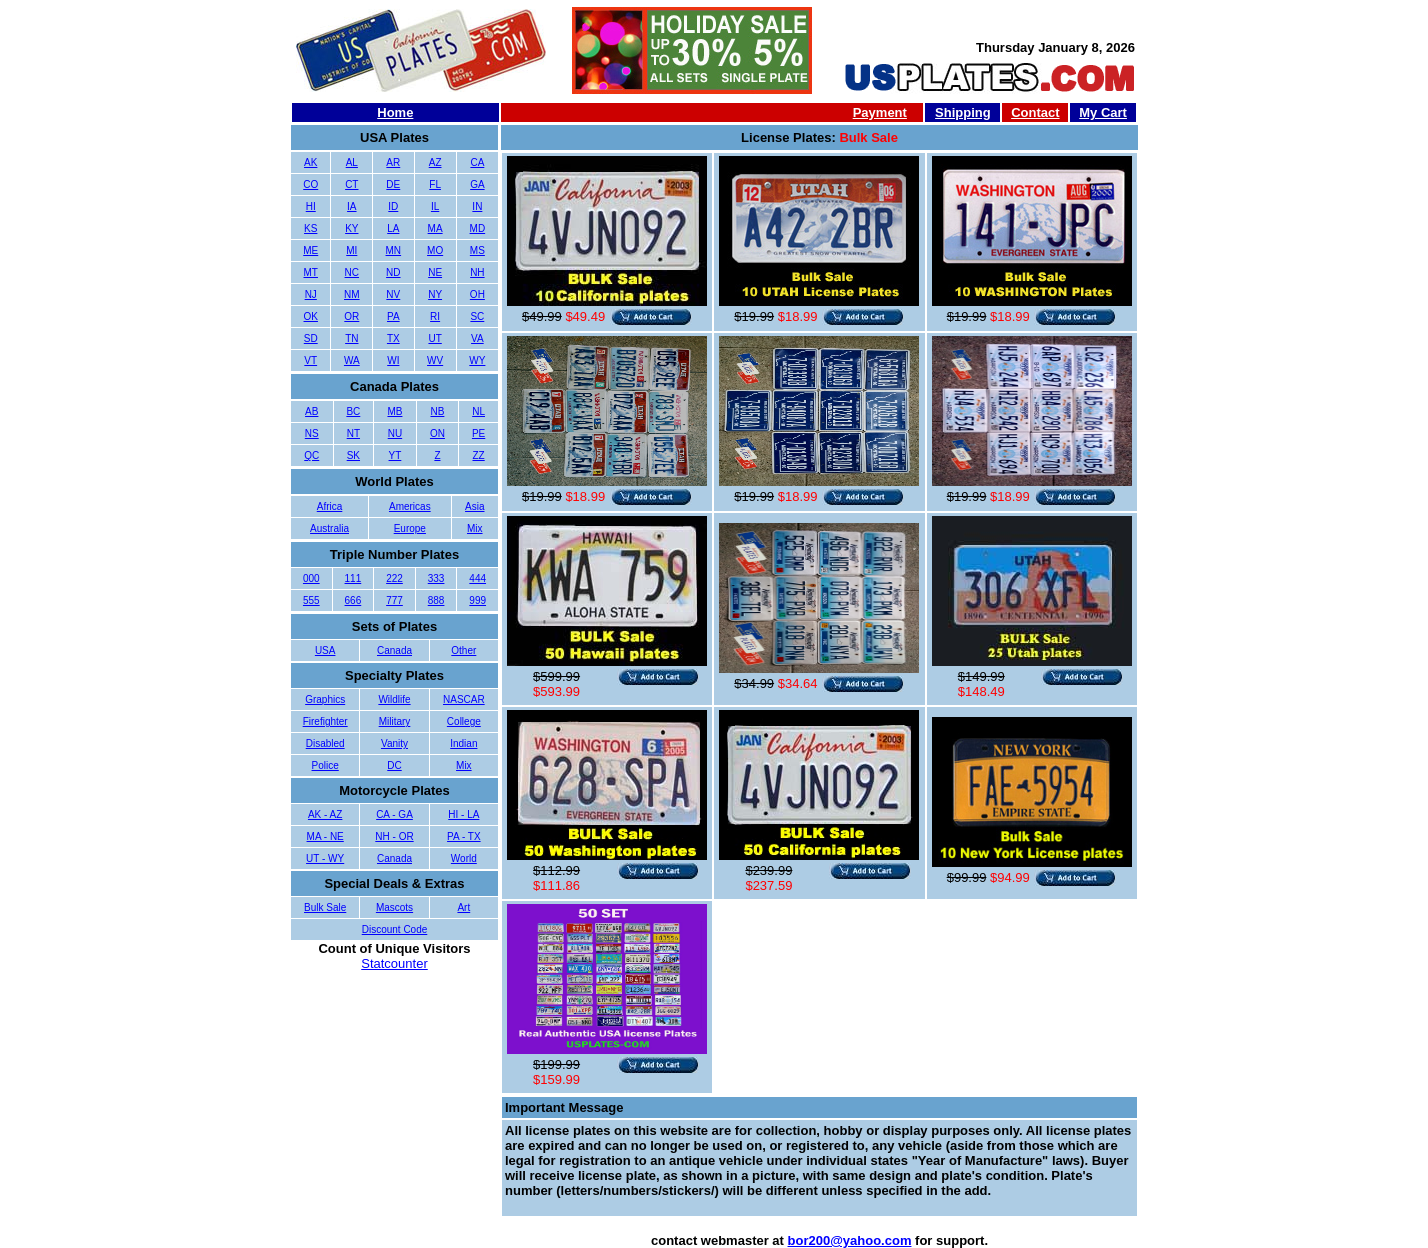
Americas (410, 506)
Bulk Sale (325, 907)
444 (477, 578)
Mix (475, 528)
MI (351, 250)
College (464, 721)
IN (477, 206)
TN (351, 338)
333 (436, 578)
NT (353, 433)
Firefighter (325, 721)
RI (435, 316)
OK (311, 316)
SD (311, 338)
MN (394, 250)
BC (353, 411)
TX (393, 338)
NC (352, 272)
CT (351, 184)
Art (463, 907)
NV (393, 294)
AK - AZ (325, 814)
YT (395, 455)
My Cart (1103, 112)
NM (352, 294)
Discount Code (395, 929)
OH (477, 294)
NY (435, 294)
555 (311, 600)
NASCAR (464, 699)
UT (434, 338)
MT (311, 272)
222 (394, 578)
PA (393, 316)
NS (312, 433)
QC (311, 455)
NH (477, 272)
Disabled (325, 743)
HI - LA (463, 814)
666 (353, 600)
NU (395, 433)
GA (477, 184)
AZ (435, 162)
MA (435, 228)
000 (311, 578)
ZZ (478, 455)
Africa (330, 506)
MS (477, 250)
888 (436, 600)
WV (435, 360)
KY (351, 228)
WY (477, 360)
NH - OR (394, 836)
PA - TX (464, 836)
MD (478, 228)
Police (325, 765)
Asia (474, 506)
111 (353, 578)
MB (394, 411)
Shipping (963, 112)
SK (353, 455)
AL (352, 162)
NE (435, 272)
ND (393, 272)
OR (351, 316)
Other (463, 650)
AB (311, 411)
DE (393, 184)
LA (393, 228)
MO (435, 250)
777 (394, 600)
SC (477, 316)
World (464, 858)
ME (310, 250)
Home (395, 112)
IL (435, 206)
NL (478, 411)
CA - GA (394, 814)
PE (478, 433)
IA (351, 206)
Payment (880, 112)
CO (310, 184)
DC (394, 765)
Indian (463, 743)
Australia (329, 528)
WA (352, 360)
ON (437, 433)
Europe (410, 528)
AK (310, 162)
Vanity (394, 743)
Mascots (394, 907)
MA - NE (325, 836)
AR (393, 162)
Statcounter (394, 963)
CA (477, 162)
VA (477, 338)
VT (310, 360)
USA (325, 650)
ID (393, 206)
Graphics (325, 699)
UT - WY (325, 858)
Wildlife (394, 699)
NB (437, 411)
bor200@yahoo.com (850, 1240)
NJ (311, 294)
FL (435, 184)
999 (477, 600)
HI (311, 206)
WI (393, 360)
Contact (1035, 112)
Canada (394, 650)
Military (395, 721)
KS (310, 228)
